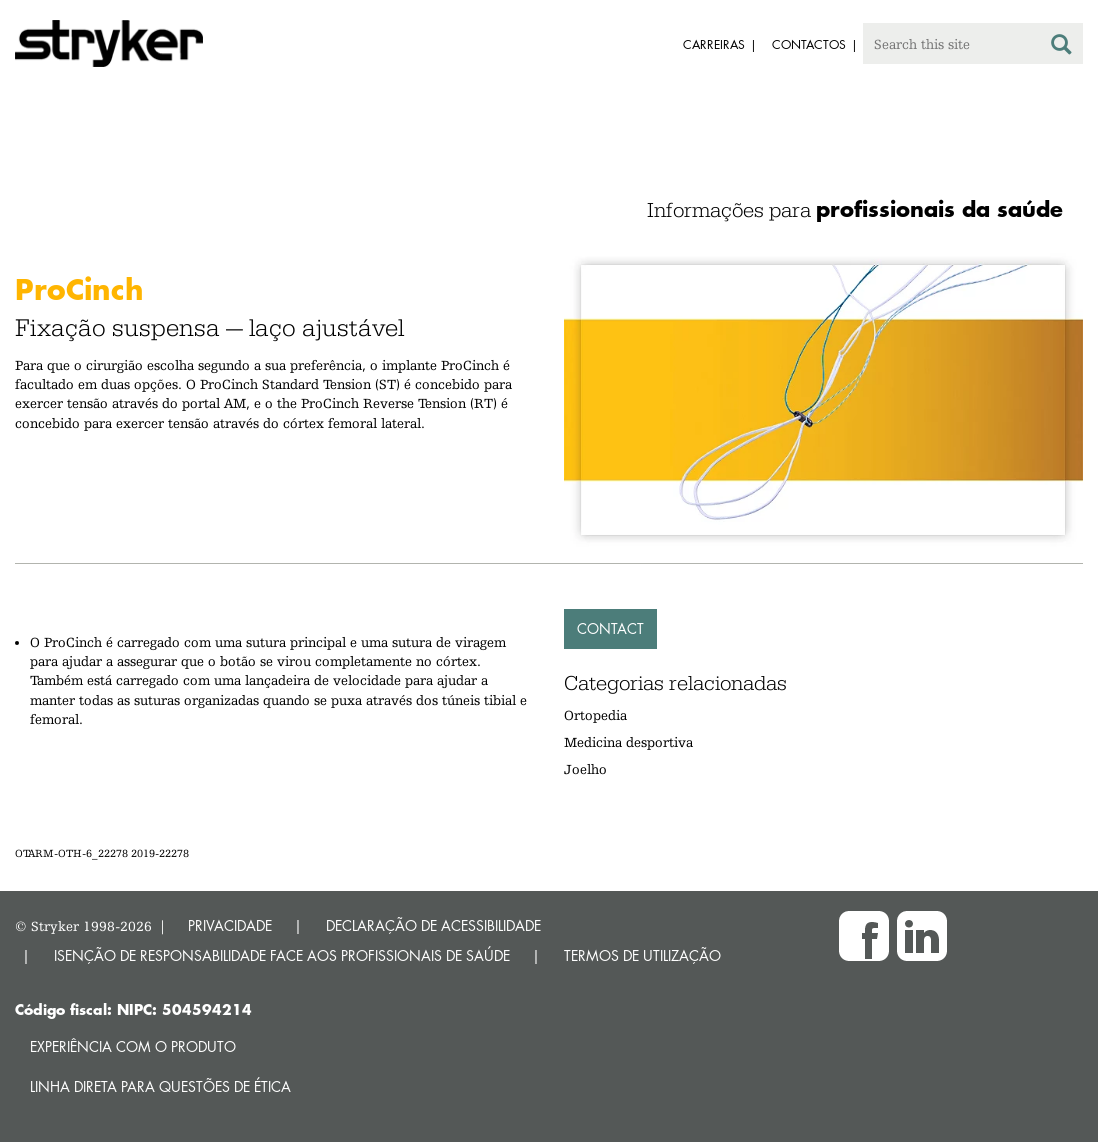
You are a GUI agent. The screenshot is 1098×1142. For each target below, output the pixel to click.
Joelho (585, 769)
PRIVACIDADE (230, 925)
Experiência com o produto (133, 1046)
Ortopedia (595, 715)
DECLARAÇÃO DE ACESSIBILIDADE (433, 925)
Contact (610, 628)
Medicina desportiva (628, 742)
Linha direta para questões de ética (160, 1086)
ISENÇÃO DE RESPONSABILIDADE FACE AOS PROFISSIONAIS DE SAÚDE (282, 955)
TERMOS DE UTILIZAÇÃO (642, 955)
